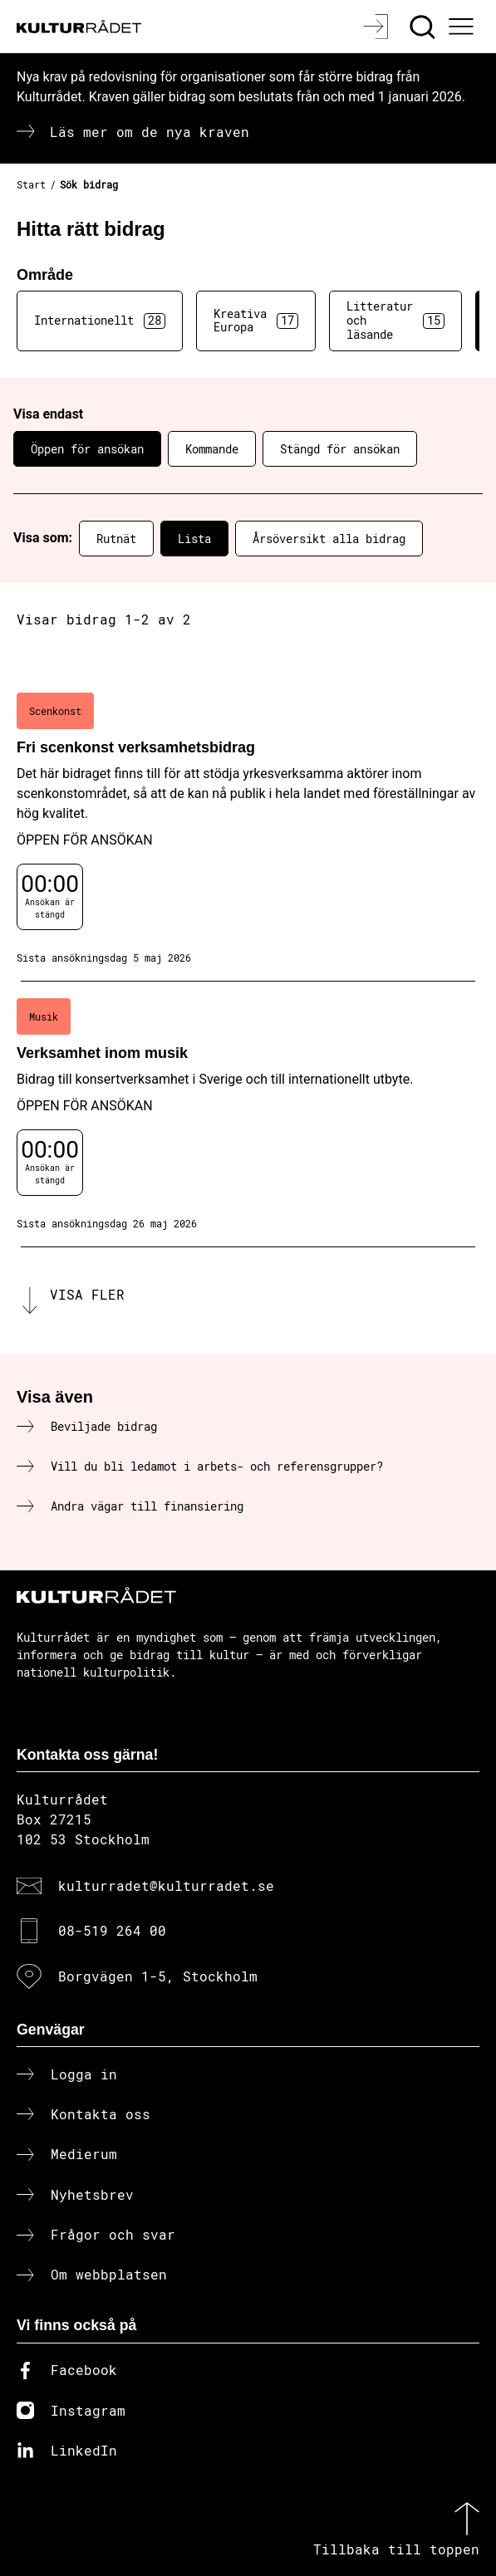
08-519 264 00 (112, 1930)
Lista (194, 538)
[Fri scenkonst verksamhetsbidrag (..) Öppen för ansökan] (248, 829)
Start (31, 184)
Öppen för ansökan (87, 449)
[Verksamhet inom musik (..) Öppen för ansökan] (248, 1114)
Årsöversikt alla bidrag (329, 538)
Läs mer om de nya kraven (149, 131)
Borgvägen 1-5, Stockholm (158, 1976)
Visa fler (87, 1294)
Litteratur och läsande (395, 320)
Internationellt (99, 320)
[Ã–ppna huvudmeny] (463, 26)
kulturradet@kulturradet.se (166, 1885)
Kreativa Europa (256, 320)
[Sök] (424, 26)
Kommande (211, 449)
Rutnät (116, 538)
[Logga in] (377, 26)
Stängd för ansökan (340, 449)
